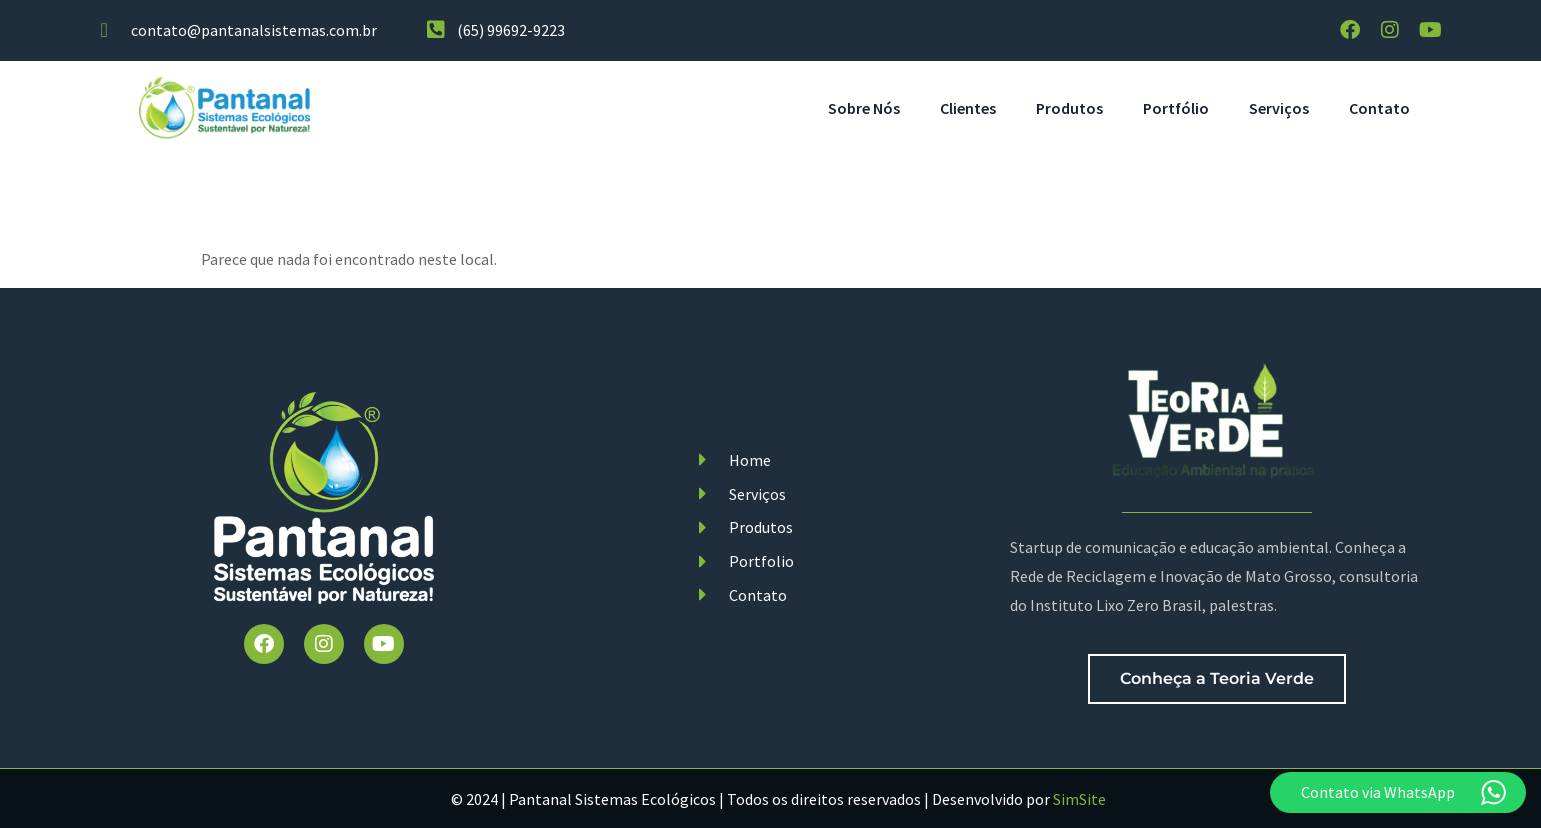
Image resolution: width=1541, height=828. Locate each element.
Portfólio (1176, 108)
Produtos (1069, 108)
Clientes (968, 108)
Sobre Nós (864, 108)
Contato (1379, 108)
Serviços (1279, 108)
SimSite (1079, 799)
